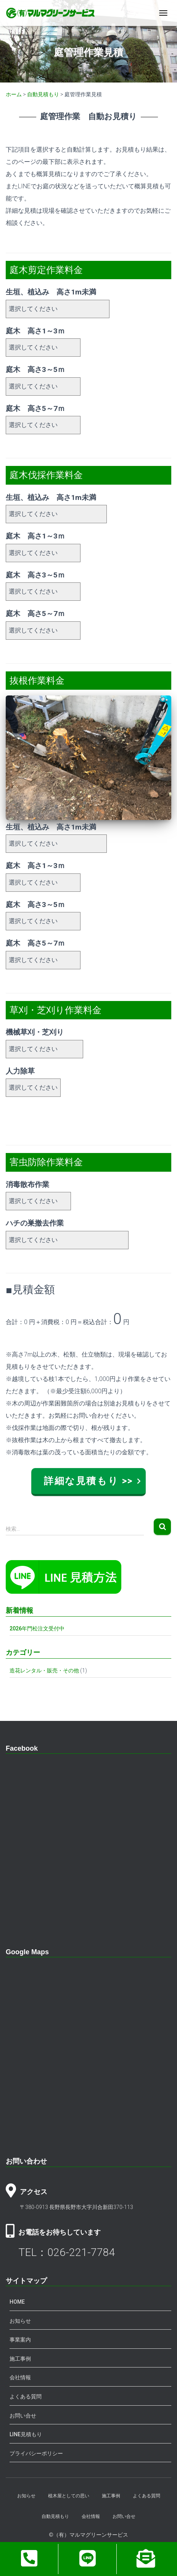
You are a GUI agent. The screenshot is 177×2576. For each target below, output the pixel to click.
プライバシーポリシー (36, 2453)
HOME (17, 2302)
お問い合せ (23, 2416)
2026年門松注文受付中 (37, 1628)
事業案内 (20, 2340)
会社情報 (20, 2377)
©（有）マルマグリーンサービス (88, 2535)
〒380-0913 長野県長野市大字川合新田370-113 (76, 2207)
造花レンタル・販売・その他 (44, 1670)
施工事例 (20, 2359)
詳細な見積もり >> (88, 1480)
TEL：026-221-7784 (66, 2252)
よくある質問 (26, 2396)
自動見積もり (55, 2516)
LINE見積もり (26, 2434)
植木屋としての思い (68, 2495)
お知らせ (20, 2321)
